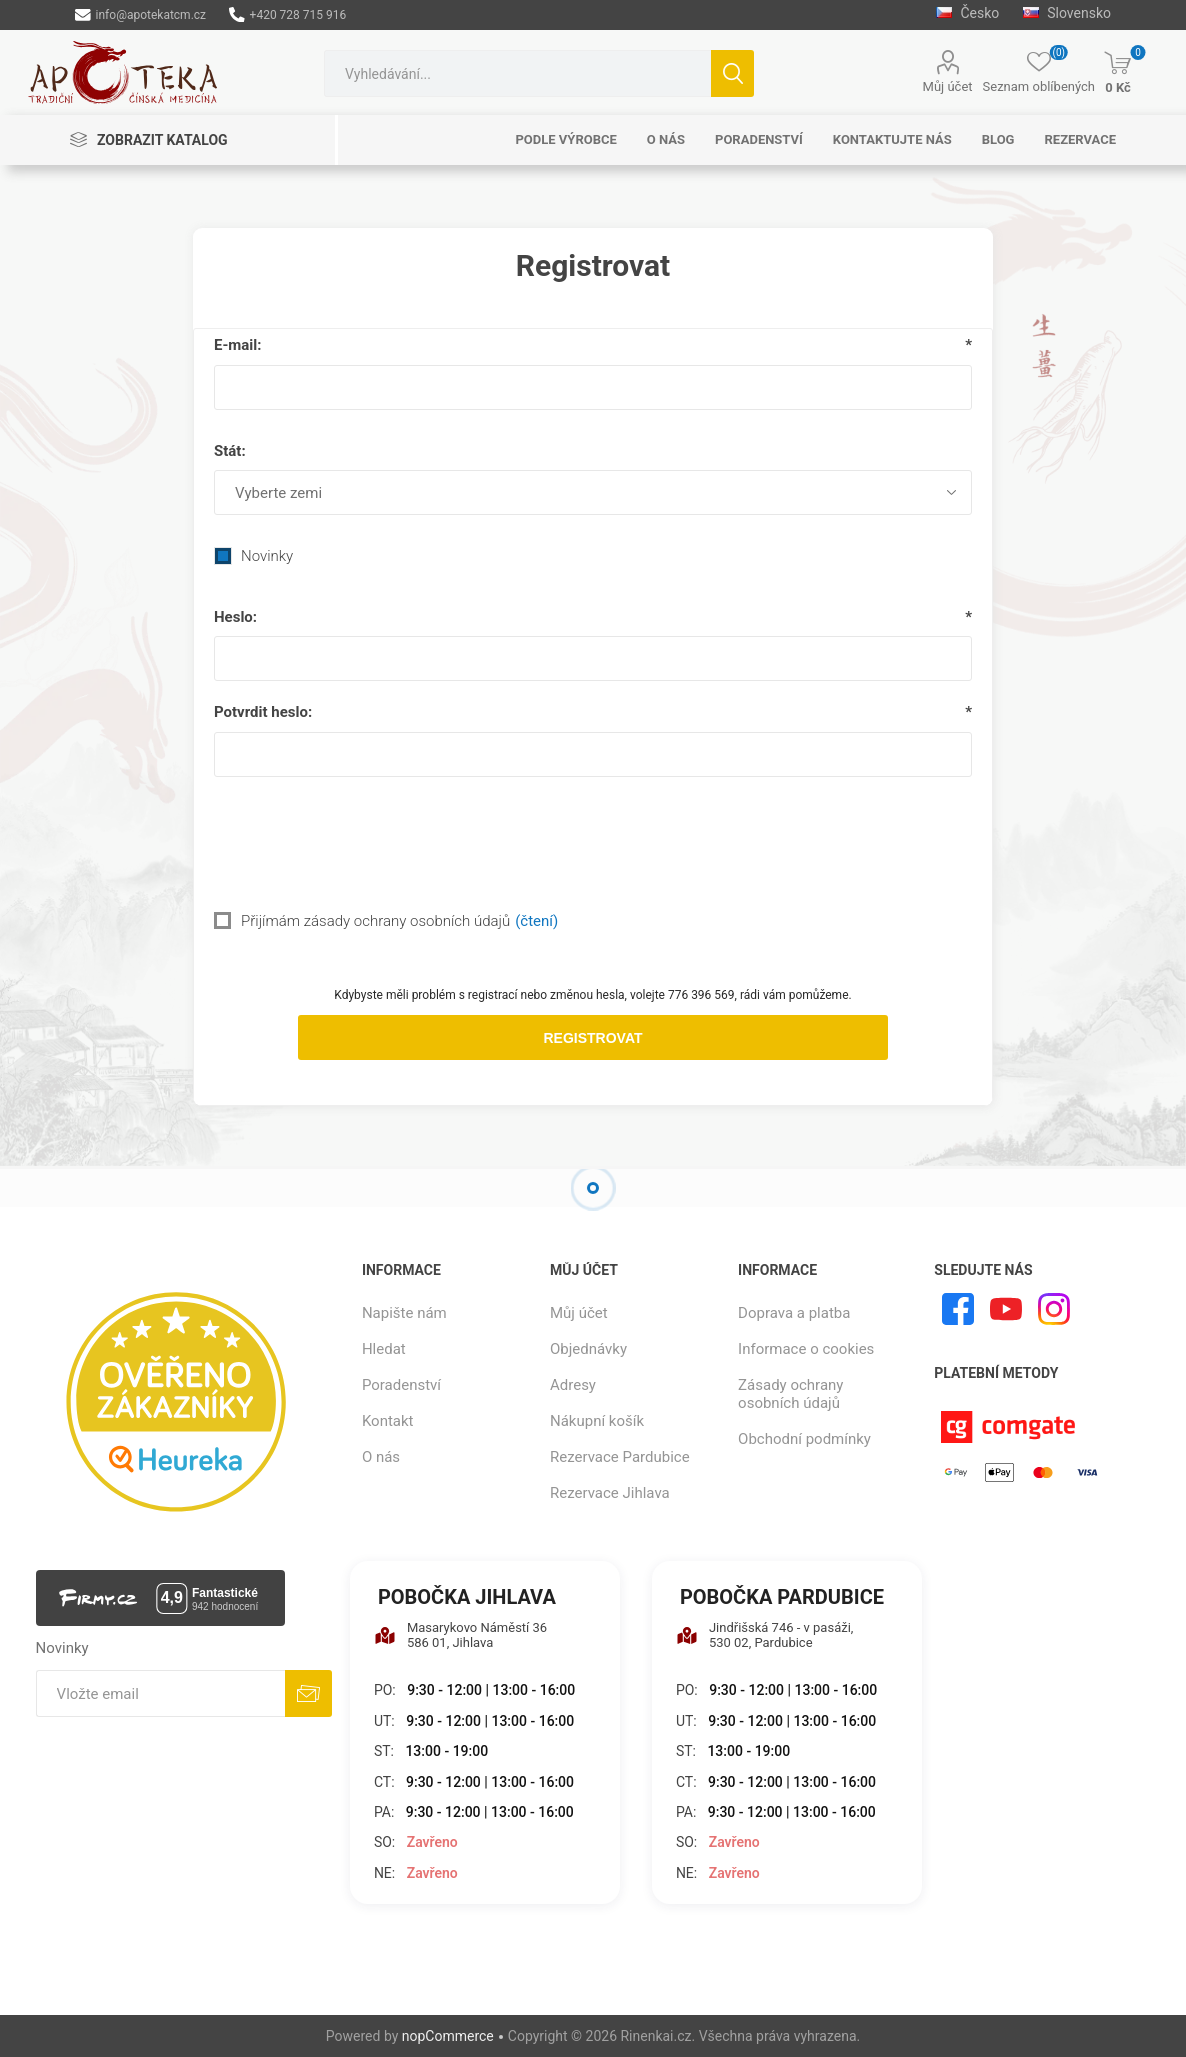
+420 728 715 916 (287, 15)
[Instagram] (1054, 1309)
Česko (967, 13)
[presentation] (593, 841)
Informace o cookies (806, 1349)
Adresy (573, 1385)
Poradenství (401, 1385)
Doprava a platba (794, 1313)
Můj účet (948, 86)
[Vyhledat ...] (517, 73)
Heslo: (235, 617)
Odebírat (308, 1693)
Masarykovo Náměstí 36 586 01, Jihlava (460, 1635)
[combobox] (517, 73)
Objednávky (588, 1349)
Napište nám (404, 1313)
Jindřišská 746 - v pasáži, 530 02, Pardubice (765, 1635)
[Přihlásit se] (161, 1693)
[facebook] (958, 1309)
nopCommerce (448, 2036)
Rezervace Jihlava (610, 1493)
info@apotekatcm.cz (140, 15)
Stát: (230, 451)
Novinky (267, 556)
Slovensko (1067, 13)
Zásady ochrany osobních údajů (790, 1394)
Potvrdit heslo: (263, 712)
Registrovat (592, 1038)
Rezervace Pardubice (620, 1457)
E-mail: (238, 345)
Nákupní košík (597, 1421)
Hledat (732, 73)
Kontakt (388, 1421)
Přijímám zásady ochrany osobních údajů (375, 921)
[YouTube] (1006, 1309)
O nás (381, 1457)
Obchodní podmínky (804, 1439)
